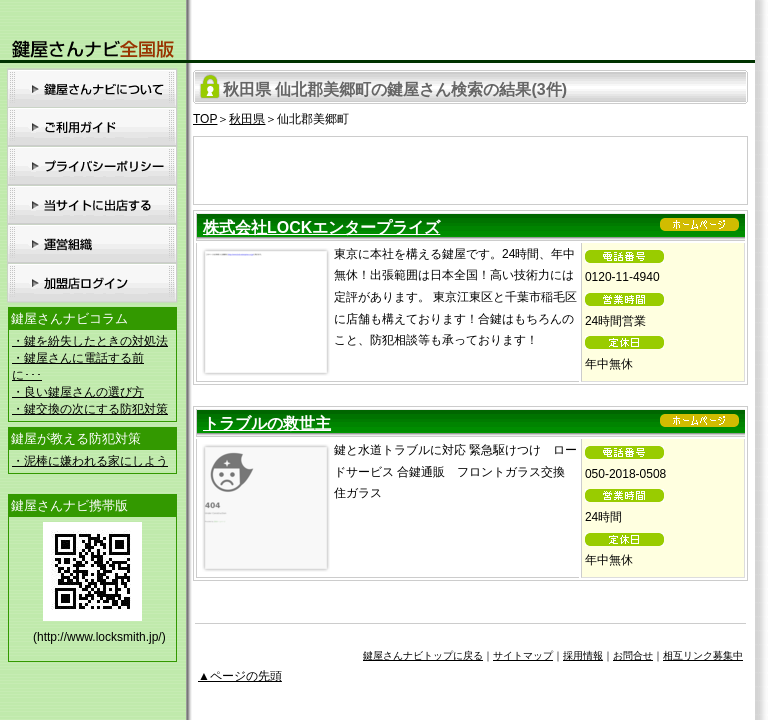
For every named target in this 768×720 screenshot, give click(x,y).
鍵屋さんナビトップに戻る (423, 655)
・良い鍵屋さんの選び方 (78, 392)
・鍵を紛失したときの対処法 (90, 341)
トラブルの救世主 (267, 423)
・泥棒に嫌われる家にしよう (90, 461)
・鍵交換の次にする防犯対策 (90, 409)
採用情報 (583, 655)
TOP (205, 119)
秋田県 (247, 119)
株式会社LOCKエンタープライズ (321, 227)
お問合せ (633, 655)
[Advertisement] (471, 167)
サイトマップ (523, 655)
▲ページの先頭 (240, 676)
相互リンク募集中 (703, 655)
